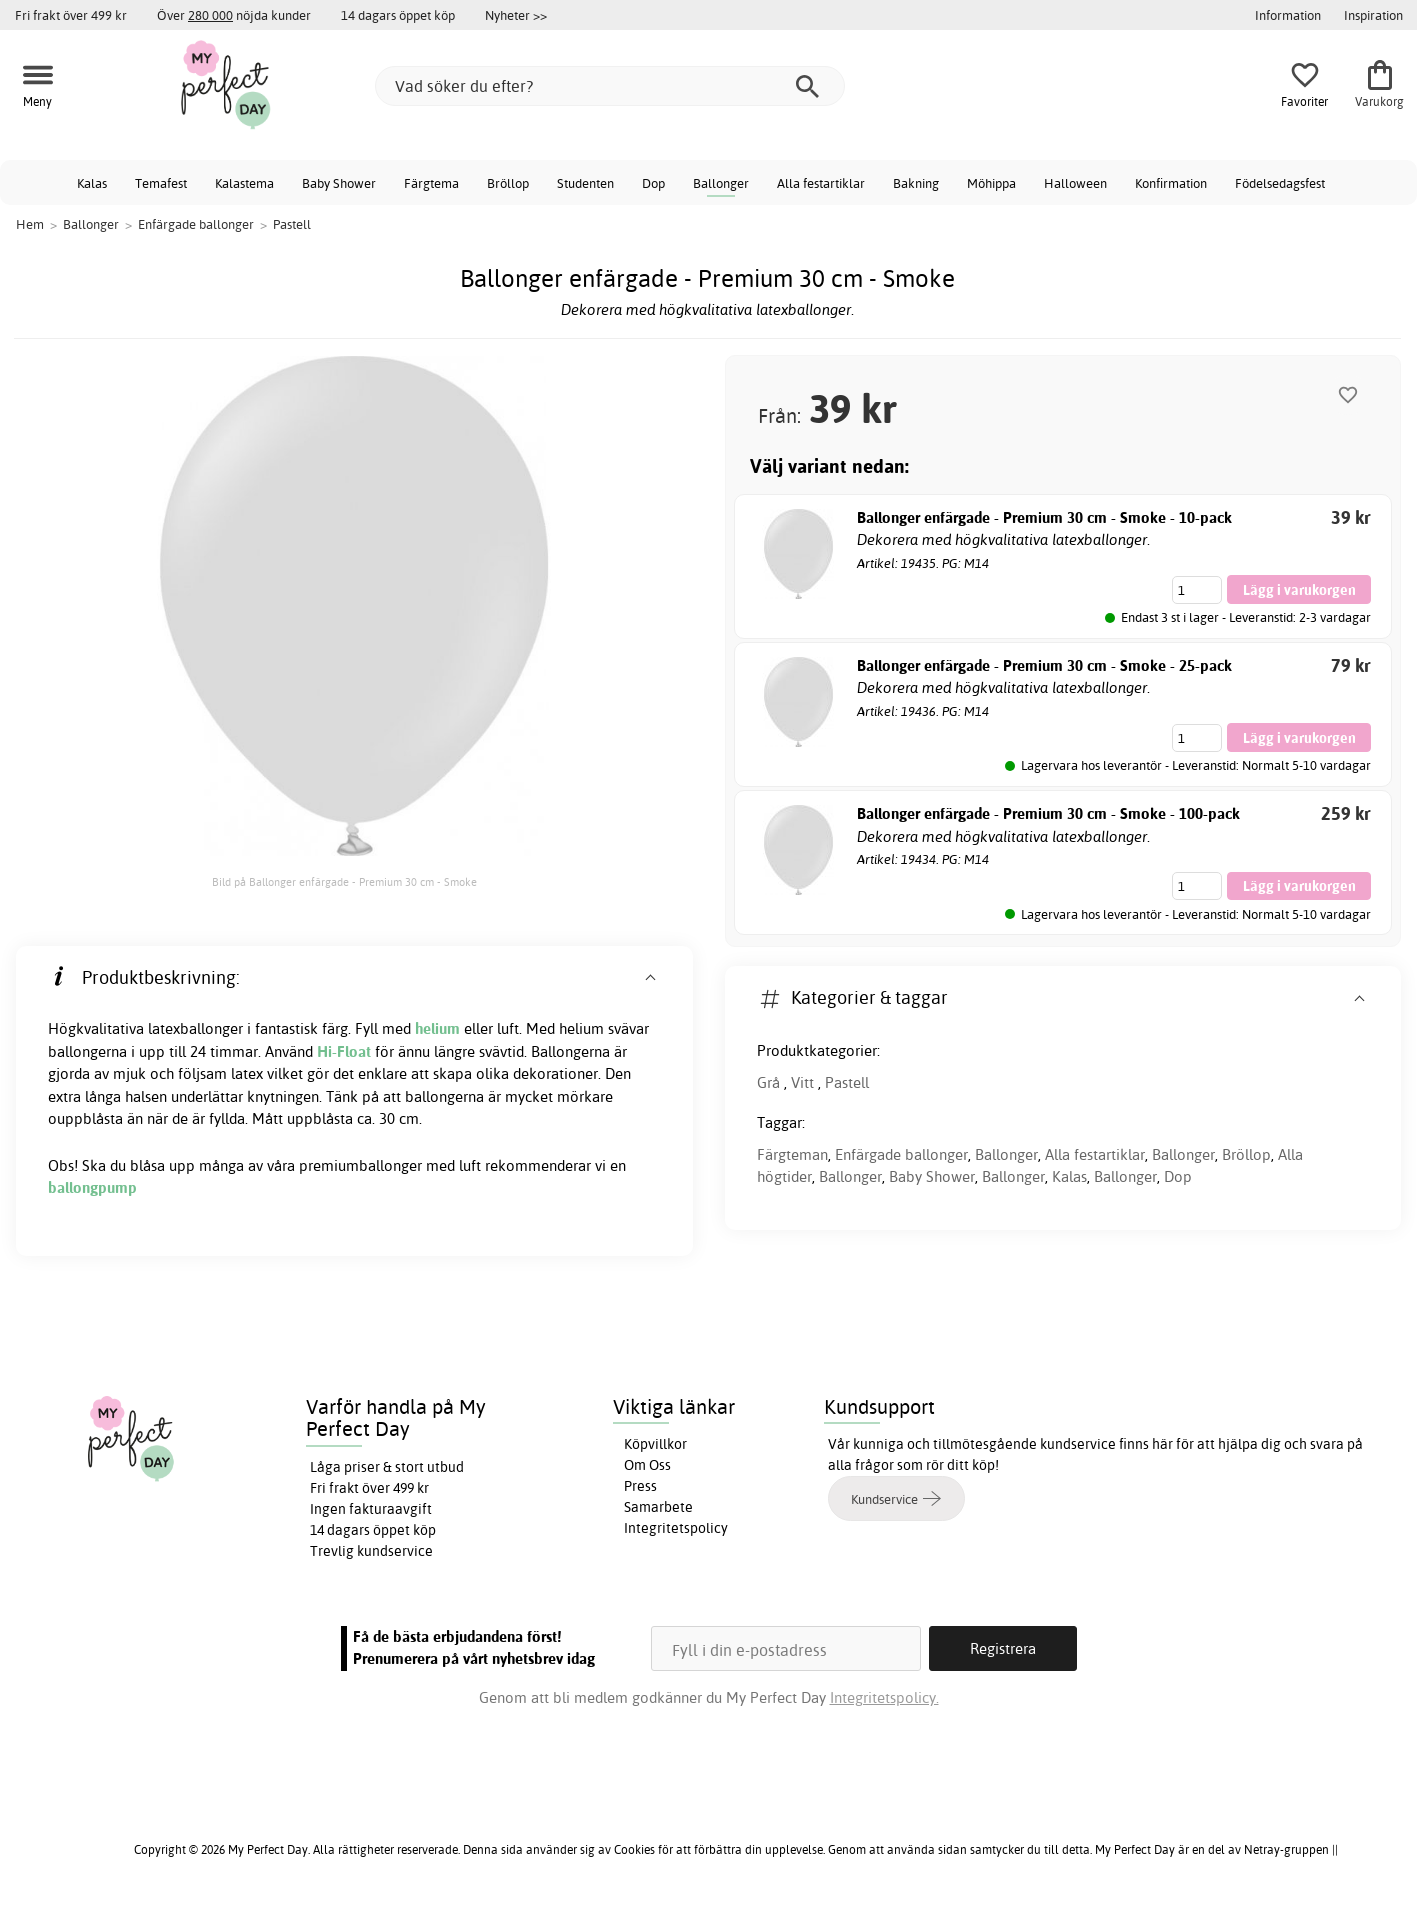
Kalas (92, 183)
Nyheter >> (516, 15)
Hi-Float (344, 1051)
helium (437, 1028)
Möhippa (991, 183)
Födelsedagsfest (1280, 183)
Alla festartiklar (821, 183)
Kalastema (244, 183)
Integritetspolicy (676, 1528)
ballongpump (92, 1187)
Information (1288, 15)
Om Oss (647, 1465)
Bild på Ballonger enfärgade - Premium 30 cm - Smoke (344, 882)
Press (640, 1486)
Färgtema (431, 183)
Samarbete (658, 1507)
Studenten (585, 183)
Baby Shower (339, 183)
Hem (30, 224)
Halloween (1075, 183)
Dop (653, 183)
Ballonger (721, 183)
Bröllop (508, 183)
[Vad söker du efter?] (610, 86)
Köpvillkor (655, 1444)
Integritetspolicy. (884, 1697)
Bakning (916, 183)
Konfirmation (1171, 183)
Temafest (161, 183)
